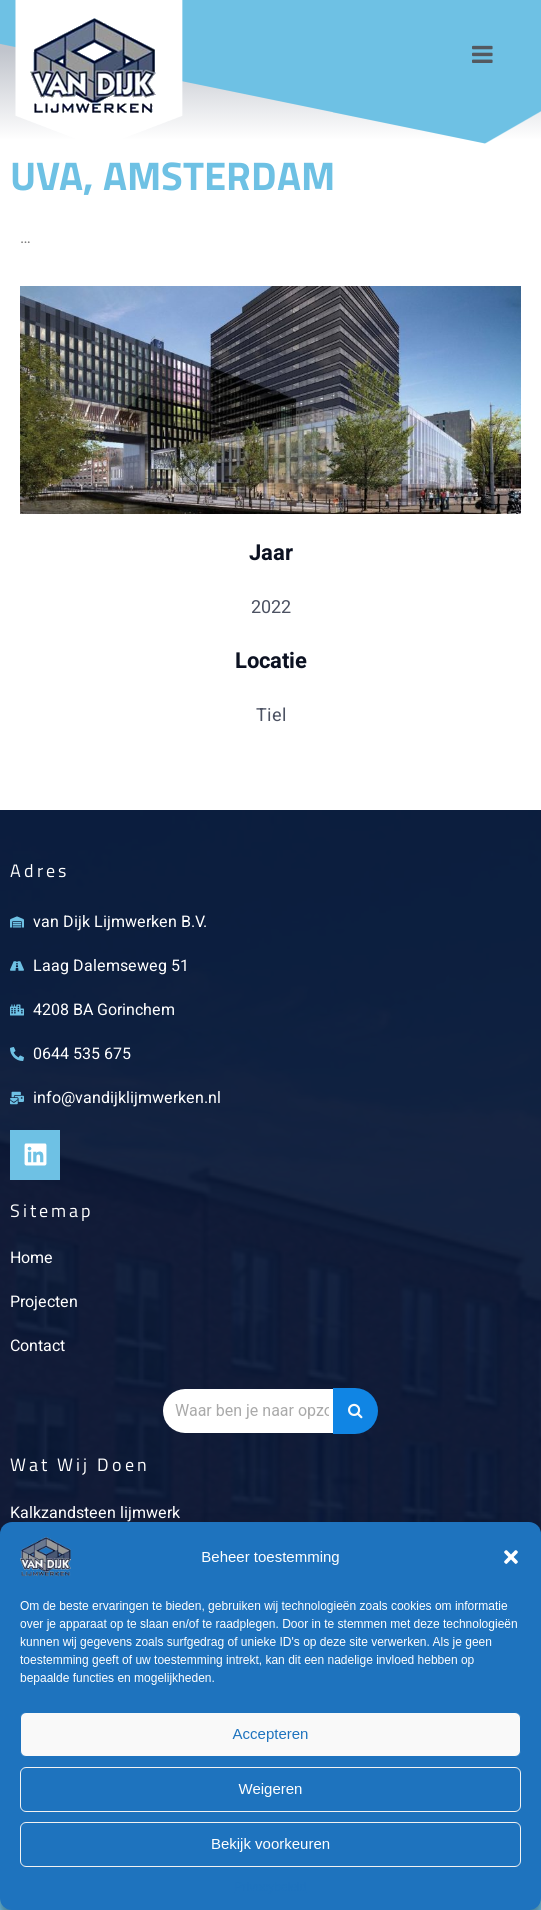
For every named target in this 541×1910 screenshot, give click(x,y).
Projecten (44, 1302)
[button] (511, 1557)
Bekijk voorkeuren (270, 1843)
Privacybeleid (270, 1887)
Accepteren (271, 1733)
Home (31, 1258)
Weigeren (271, 1788)
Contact (37, 1346)
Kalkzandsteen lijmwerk (95, 1513)
